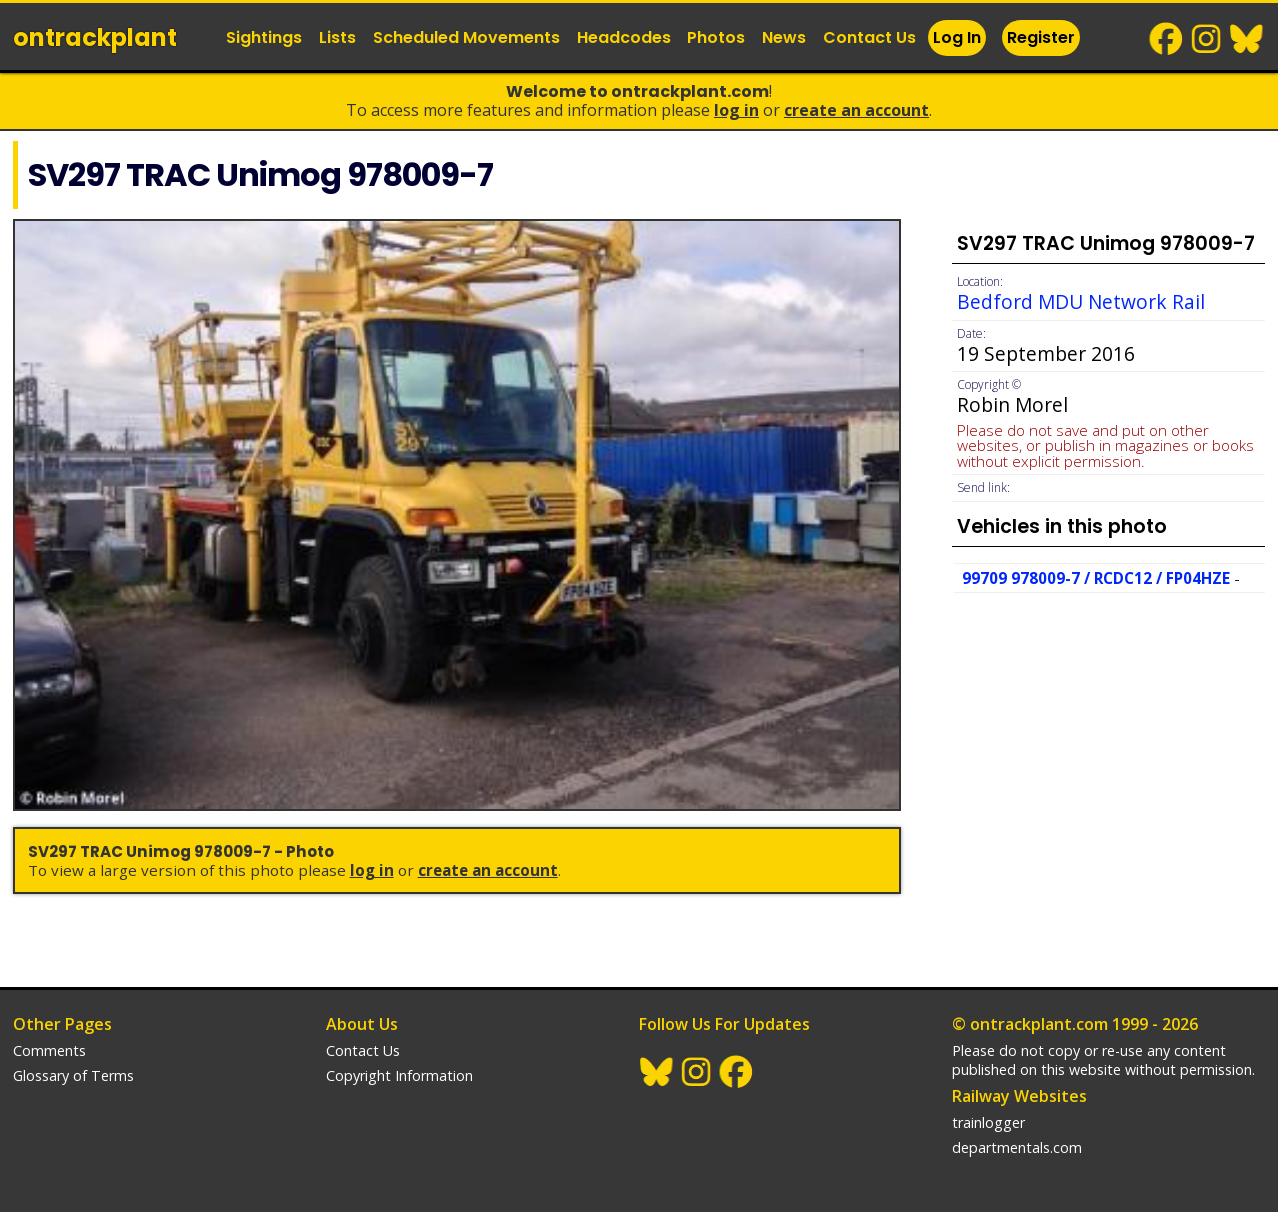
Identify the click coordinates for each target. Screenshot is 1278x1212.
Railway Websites (1019, 1096)
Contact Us (869, 37)
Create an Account (856, 110)
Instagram (1207, 39)
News (784, 37)
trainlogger (988, 1122)
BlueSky (1247, 39)
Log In (957, 37)
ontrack (95, 37)
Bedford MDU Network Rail (1081, 301)
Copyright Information (399, 1075)
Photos (716, 37)
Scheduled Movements (466, 37)
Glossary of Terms (73, 1075)
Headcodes (624, 37)
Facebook (1167, 39)
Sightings (264, 37)
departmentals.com (1017, 1147)
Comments (49, 1050)
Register (1041, 37)
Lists (337, 37)
